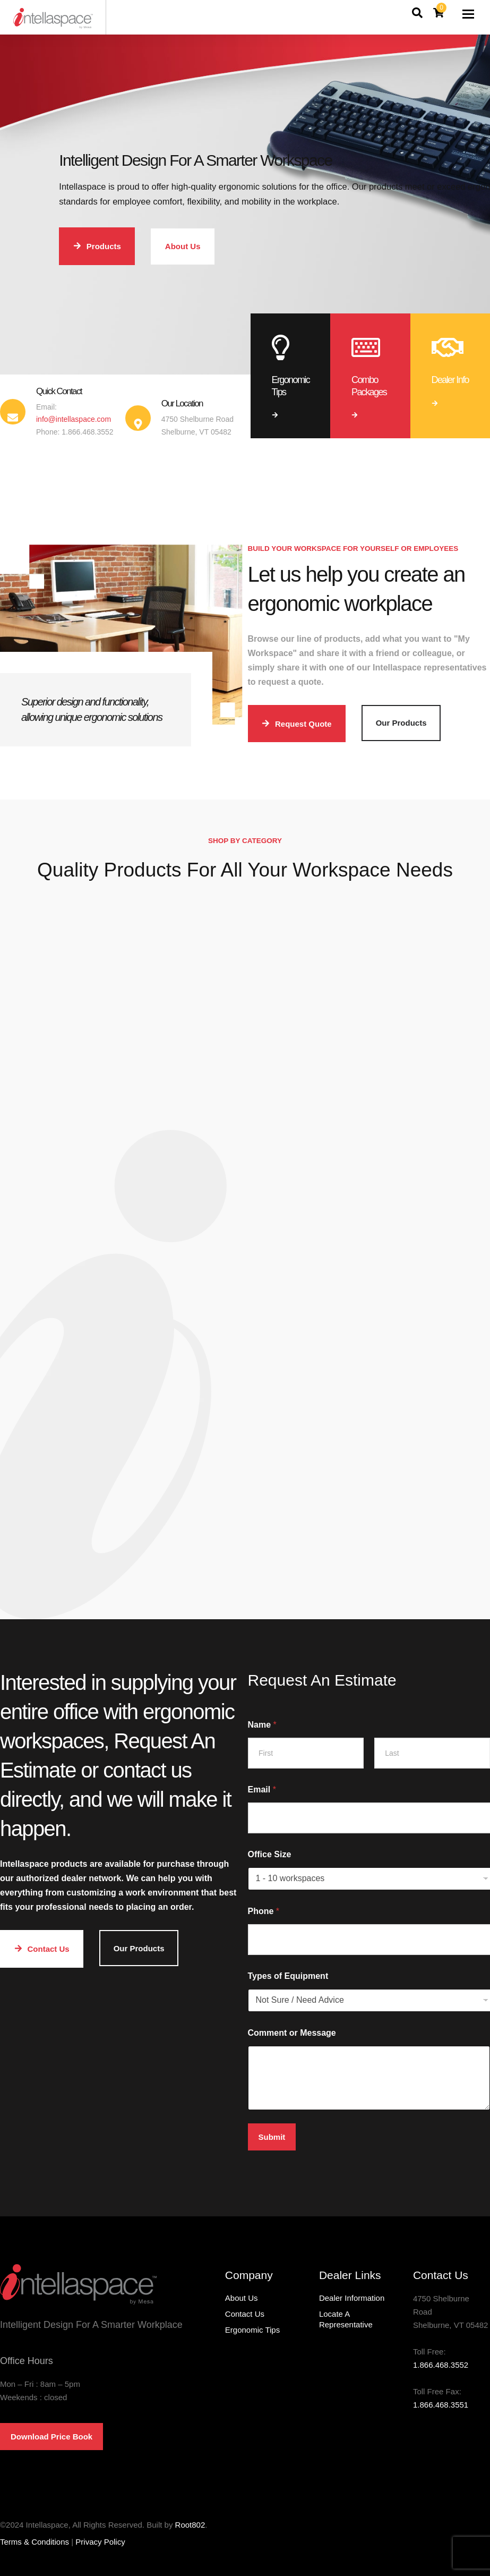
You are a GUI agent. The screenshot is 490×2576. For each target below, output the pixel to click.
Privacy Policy (100, 2541)
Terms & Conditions (34, 2541)
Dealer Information (351, 2297)
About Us (241, 2297)
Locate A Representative (346, 2319)
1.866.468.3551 (440, 2404)
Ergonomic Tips (252, 2329)
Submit (272, 2136)
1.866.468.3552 (440, 2364)
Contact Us (244, 2313)
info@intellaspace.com (73, 419)
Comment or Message (292, 2032)
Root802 (190, 2524)
